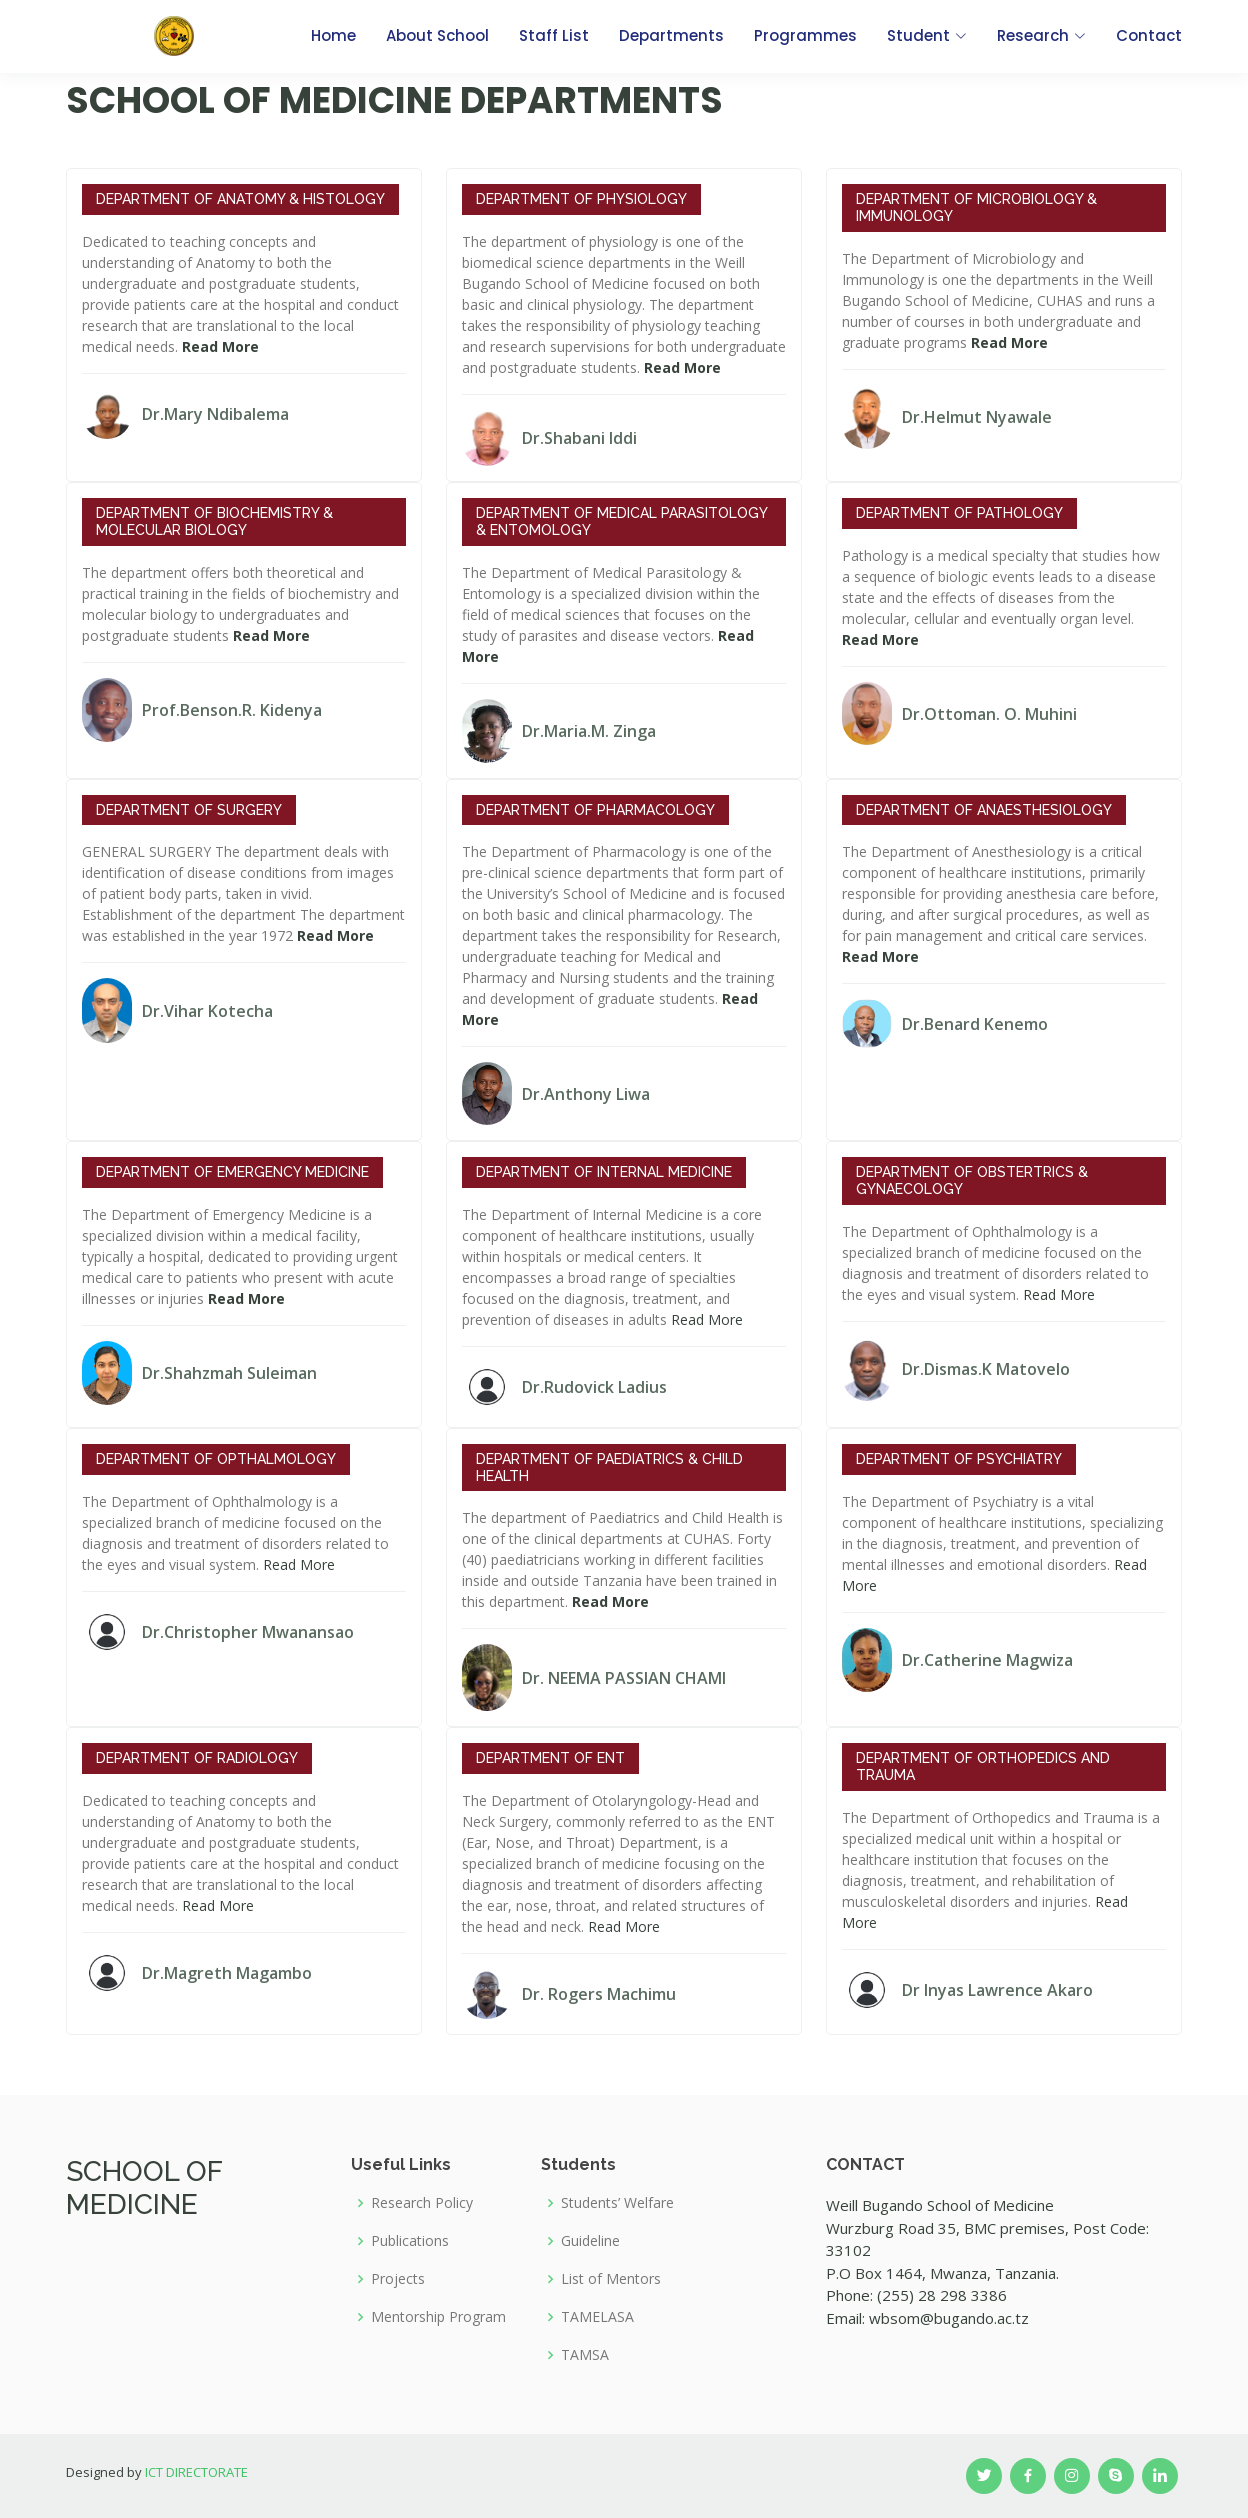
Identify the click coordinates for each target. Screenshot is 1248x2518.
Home (333, 35)
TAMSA (585, 2355)
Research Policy (422, 2203)
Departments (671, 35)
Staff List (554, 35)
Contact (1149, 35)
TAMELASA (597, 2317)
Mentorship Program (438, 2317)
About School (437, 35)
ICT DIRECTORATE (196, 2472)
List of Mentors (611, 2279)
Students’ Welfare (617, 2203)
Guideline (590, 2241)
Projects (398, 2279)
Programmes (805, 35)
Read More (707, 1319)
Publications (410, 2241)
